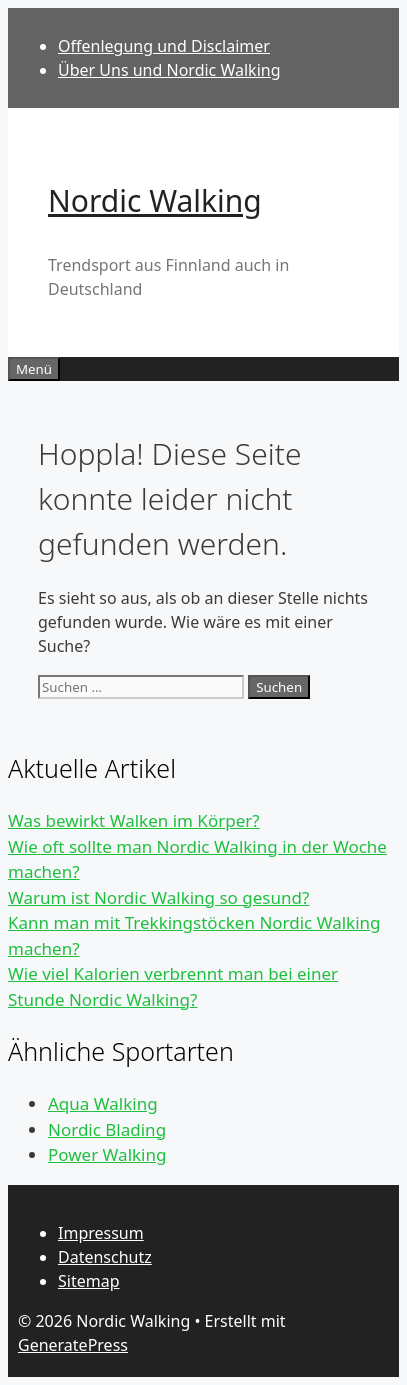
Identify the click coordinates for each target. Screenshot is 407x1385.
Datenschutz (105, 1257)
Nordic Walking (155, 200)
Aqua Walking (103, 1103)
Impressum (101, 1233)
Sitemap (89, 1281)
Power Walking (107, 1154)
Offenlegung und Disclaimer (164, 46)
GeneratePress (73, 1345)
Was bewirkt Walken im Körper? (134, 820)
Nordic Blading (107, 1129)
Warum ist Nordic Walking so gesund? (158, 897)
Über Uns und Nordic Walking (169, 70)
